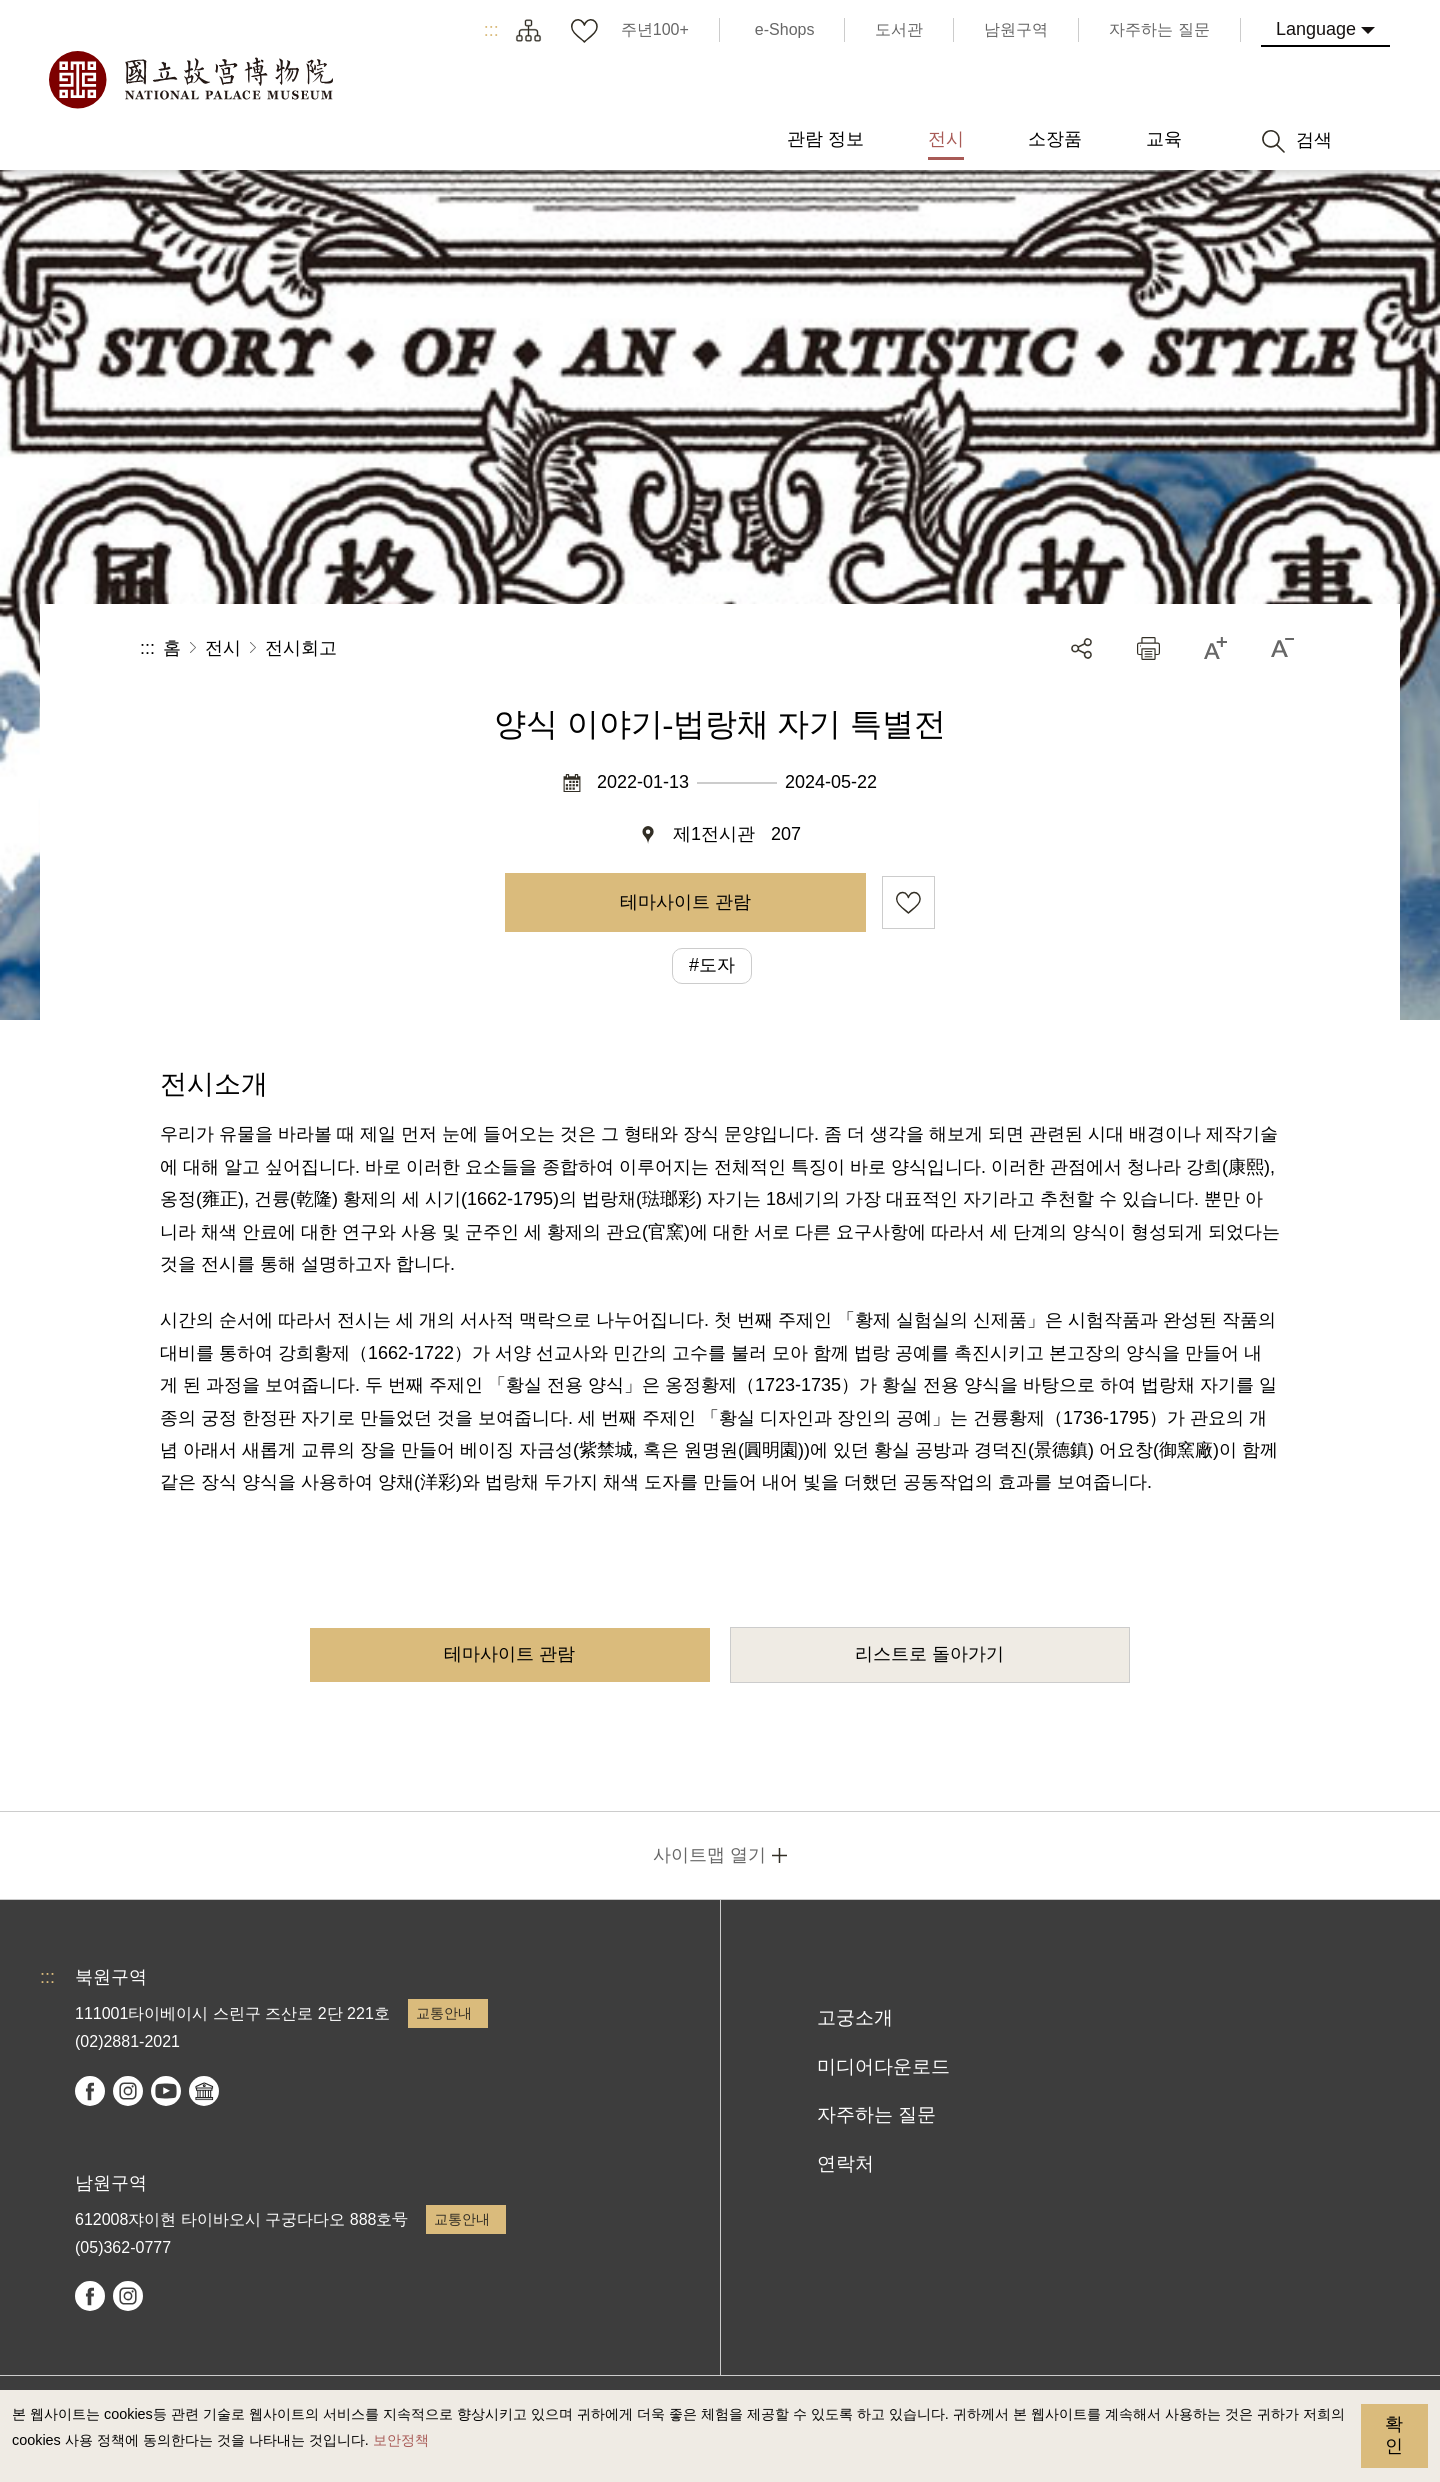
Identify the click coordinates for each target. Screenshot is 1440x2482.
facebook (90, 2091)
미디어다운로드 (883, 2066)
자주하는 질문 (876, 2114)
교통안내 (444, 2013)
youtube (166, 2091)
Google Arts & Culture (204, 2091)
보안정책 (401, 2440)
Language (1316, 29)
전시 (223, 648)
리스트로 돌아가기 (929, 1654)
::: (491, 30)
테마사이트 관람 (685, 902)
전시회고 (301, 648)
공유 (1081, 648)
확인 (1394, 2435)
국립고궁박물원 (190, 80)
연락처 (845, 2163)
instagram (128, 2091)
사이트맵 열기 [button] (709, 1855)
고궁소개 (855, 2017)
